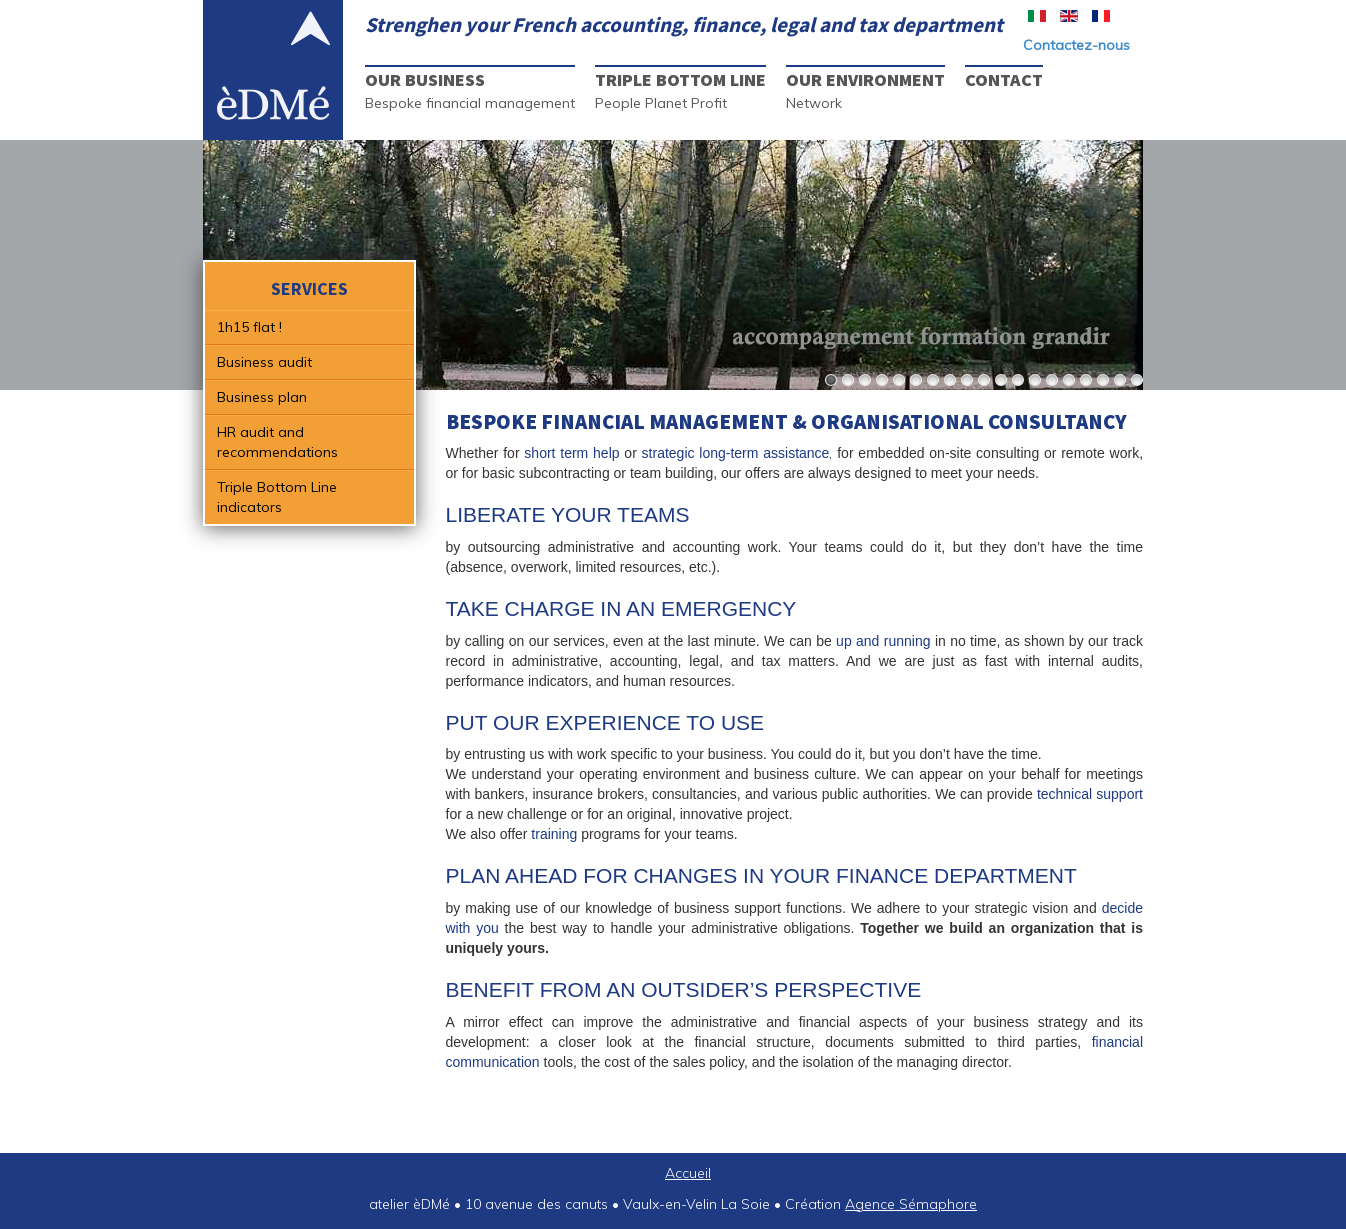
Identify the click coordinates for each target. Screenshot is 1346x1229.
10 (984, 381)
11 (1001, 381)
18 (1120, 381)
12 (1018, 381)
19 (1137, 381)
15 (1069, 381)
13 (1035, 381)
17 (1103, 381)
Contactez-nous (1076, 45)
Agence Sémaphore (911, 1204)
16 (1086, 381)
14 (1052, 381)
